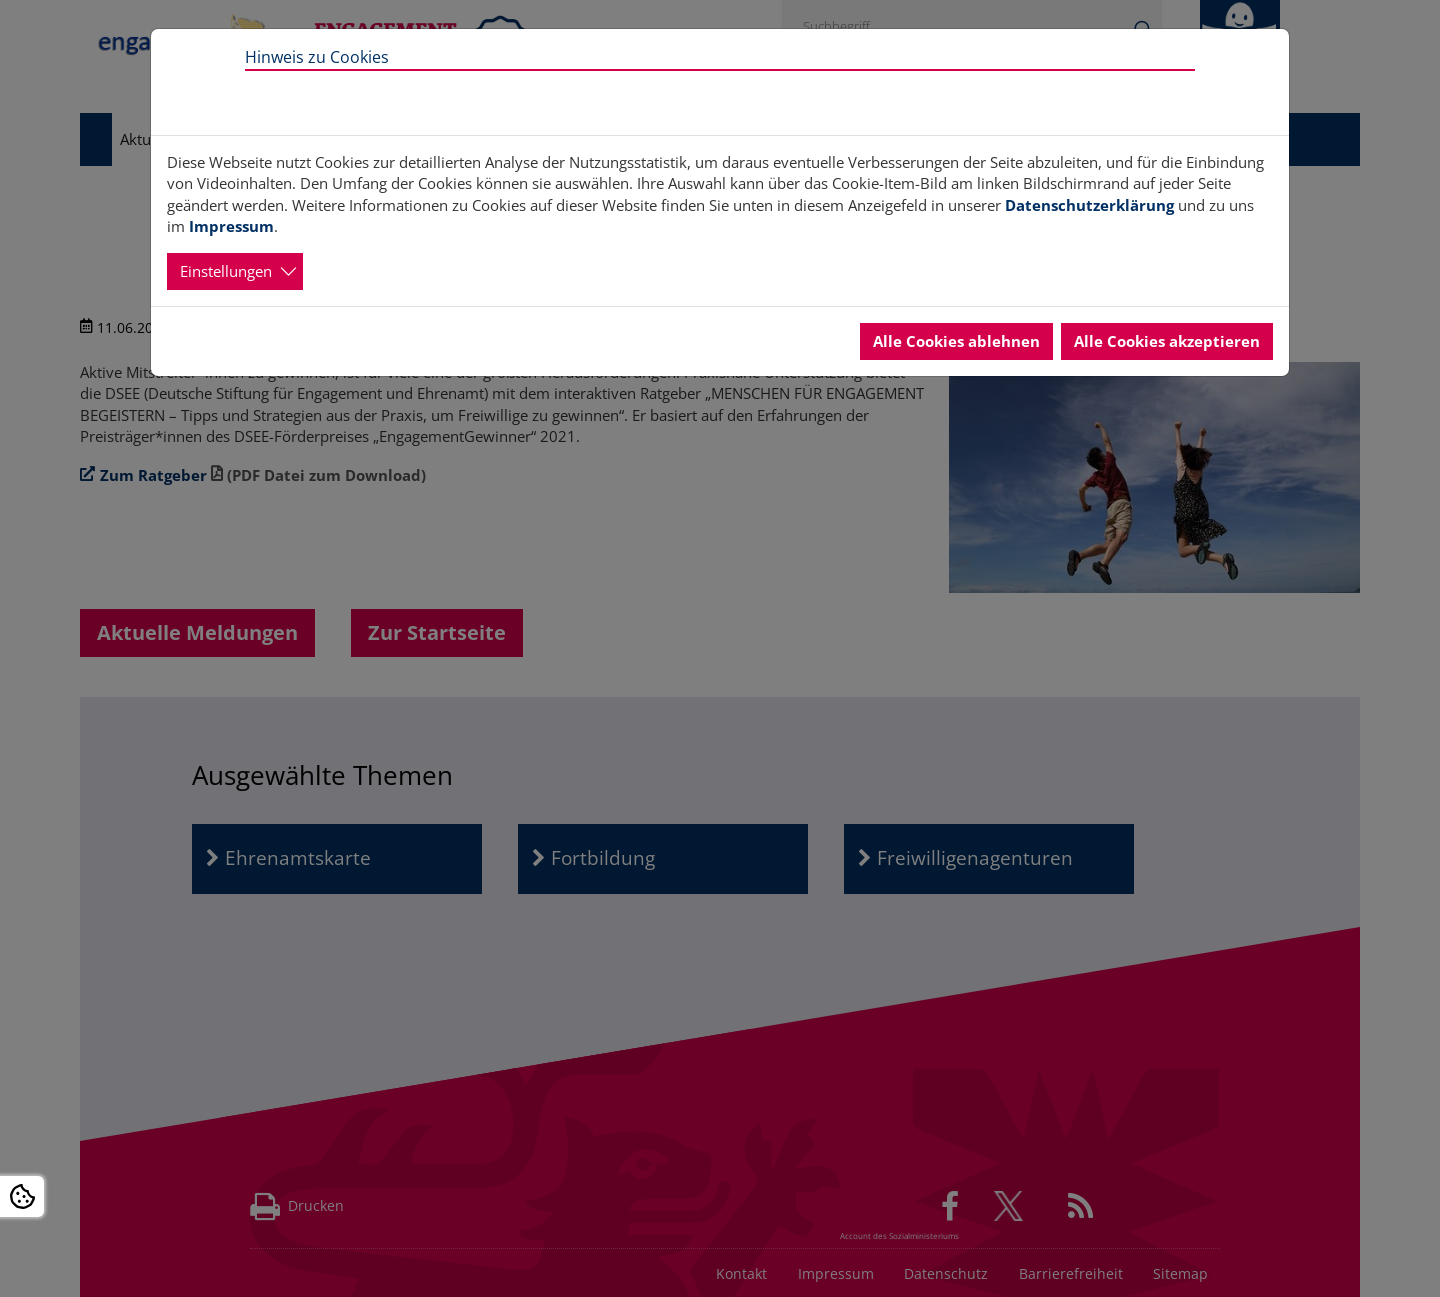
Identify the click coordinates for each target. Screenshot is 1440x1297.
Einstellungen (226, 271)
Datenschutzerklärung (1089, 205)
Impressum (231, 226)
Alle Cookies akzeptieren (1167, 341)
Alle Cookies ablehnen (956, 341)
